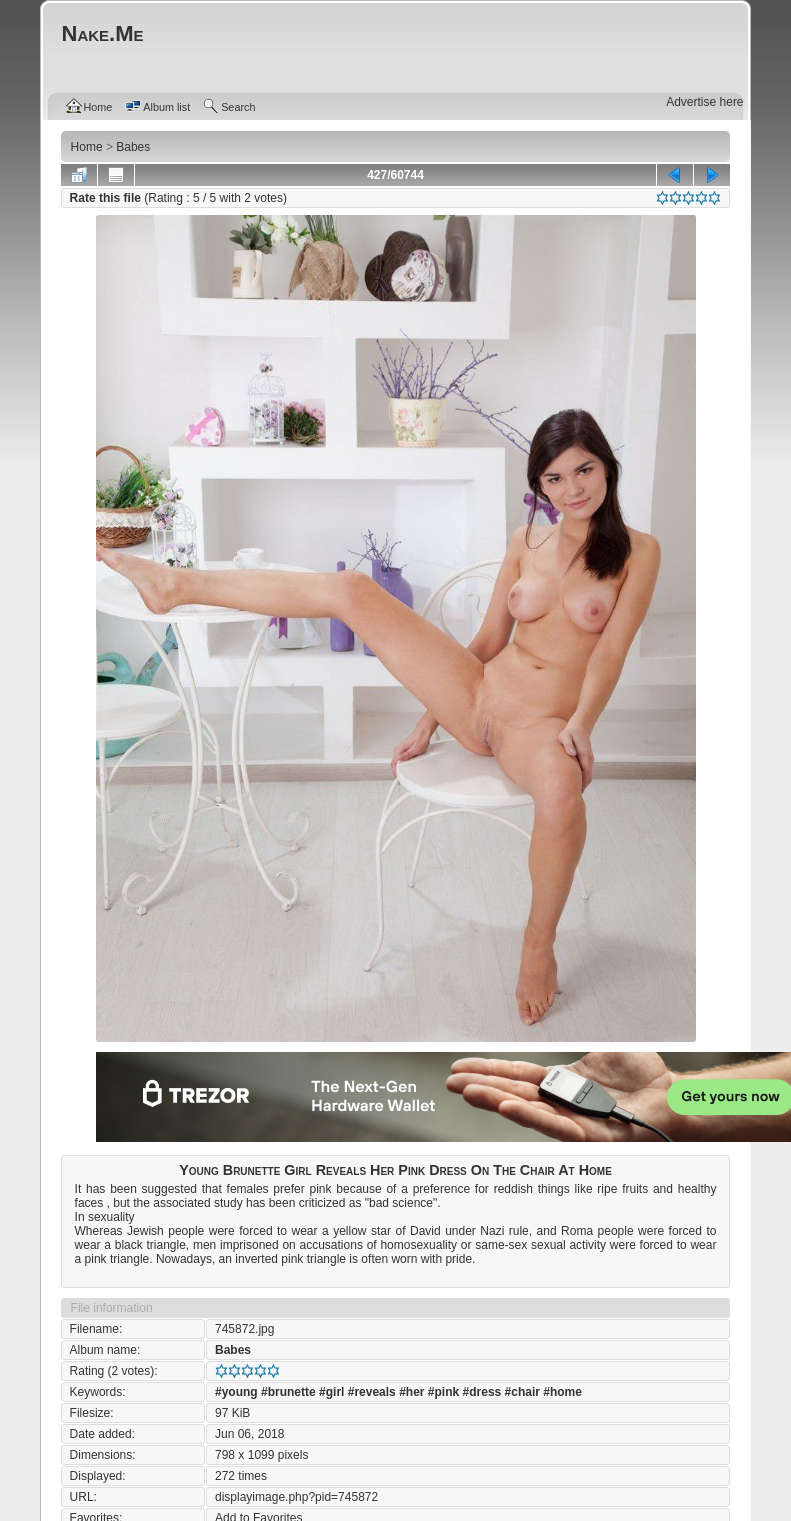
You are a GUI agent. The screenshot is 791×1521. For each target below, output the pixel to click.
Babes (233, 1350)
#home (562, 1392)
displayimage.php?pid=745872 (296, 1497)
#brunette (288, 1392)
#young (236, 1392)
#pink (443, 1392)
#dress (482, 1392)
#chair (522, 1392)
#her (411, 1392)
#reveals (372, 1392)
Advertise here (704, 102)
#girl (331, 1392)
